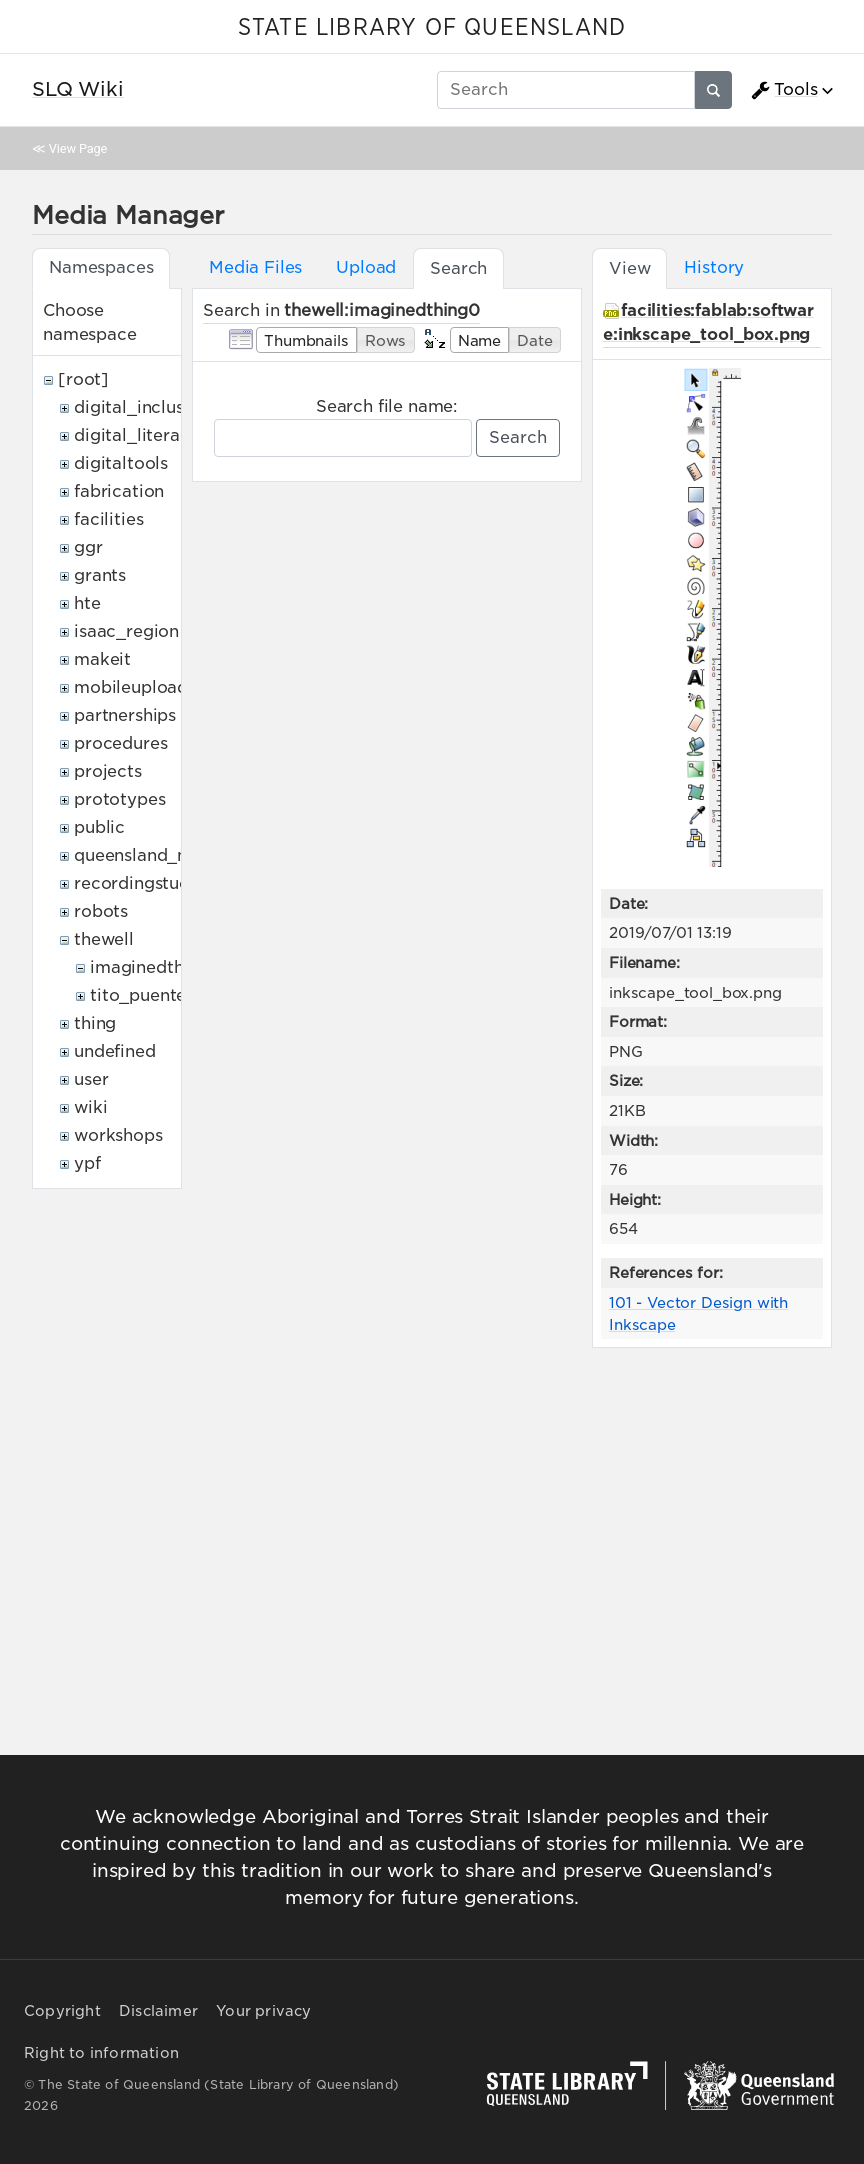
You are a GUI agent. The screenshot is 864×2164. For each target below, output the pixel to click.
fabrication (119, 491)
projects (108, 771)
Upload (366, 267)
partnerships (125, 715)
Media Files (255, 267)
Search (518, 437)
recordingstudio (140, 883)
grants (100, 575)
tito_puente (138, 995)
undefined (115, 1051)
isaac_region (126, 631)
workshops (118, 1135)
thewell (104, 939)
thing (95, 1023)
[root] (83, 379)
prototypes (119, 799)
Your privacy (263, 2011)
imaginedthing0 (155, 967)
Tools (784, 90)
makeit (102, 659)
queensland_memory (160, 855)
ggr (88, 547)
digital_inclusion (141, 407)
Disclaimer (158, 2011)
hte (87, 603)
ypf (87, 1163)
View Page (78, 148)
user (91, 1079)
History (714, 267)
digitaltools (121, 463)
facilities (108, 519)
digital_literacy (136, 435)
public (99, 827)
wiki (90, 1107)
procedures (120, 743)
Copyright (62, 2011)
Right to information (101, 2053)
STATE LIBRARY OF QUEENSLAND (432, 28)
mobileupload (131, 687)
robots (101, 911)
